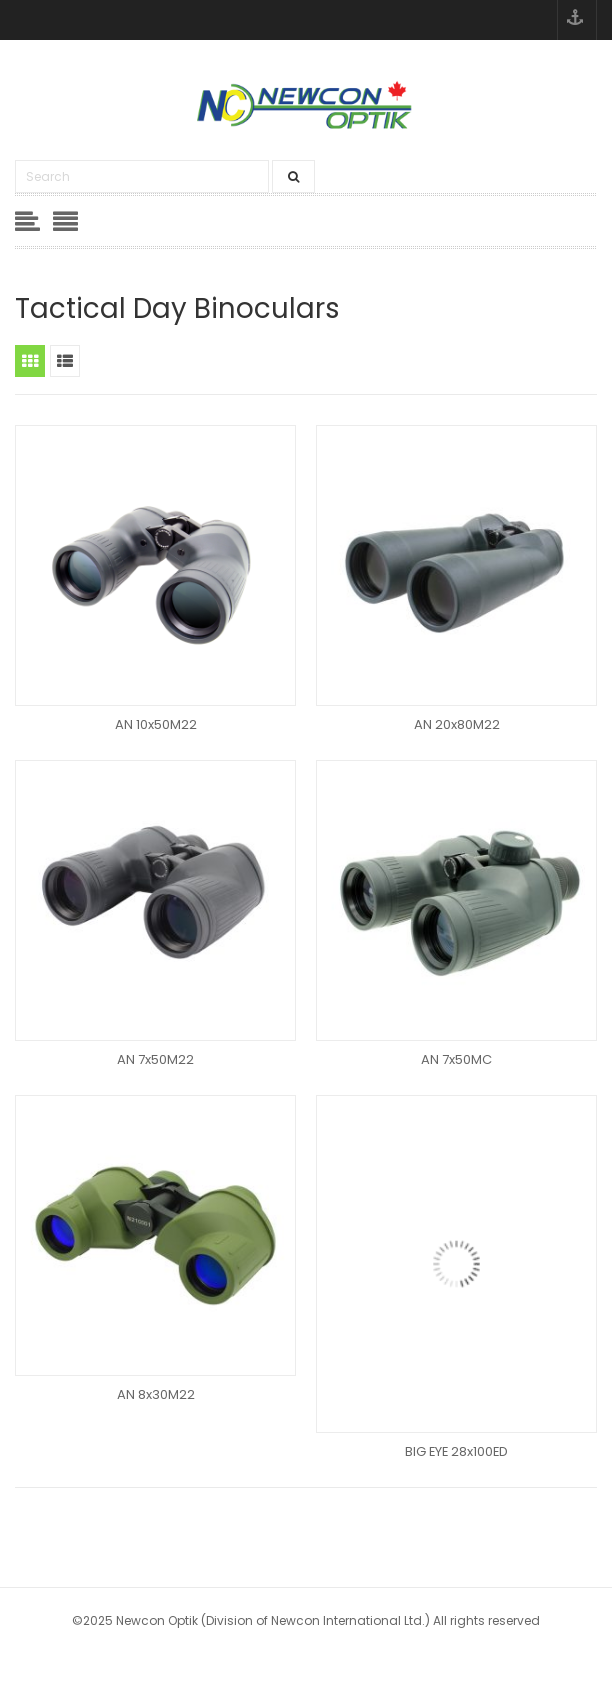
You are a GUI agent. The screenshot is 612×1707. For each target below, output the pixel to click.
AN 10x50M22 (156, 724)
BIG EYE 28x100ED (456, 1451)
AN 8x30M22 (156, 1394)
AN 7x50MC (456, 1059)
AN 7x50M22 (155, 1059)
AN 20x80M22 (457, 724)
